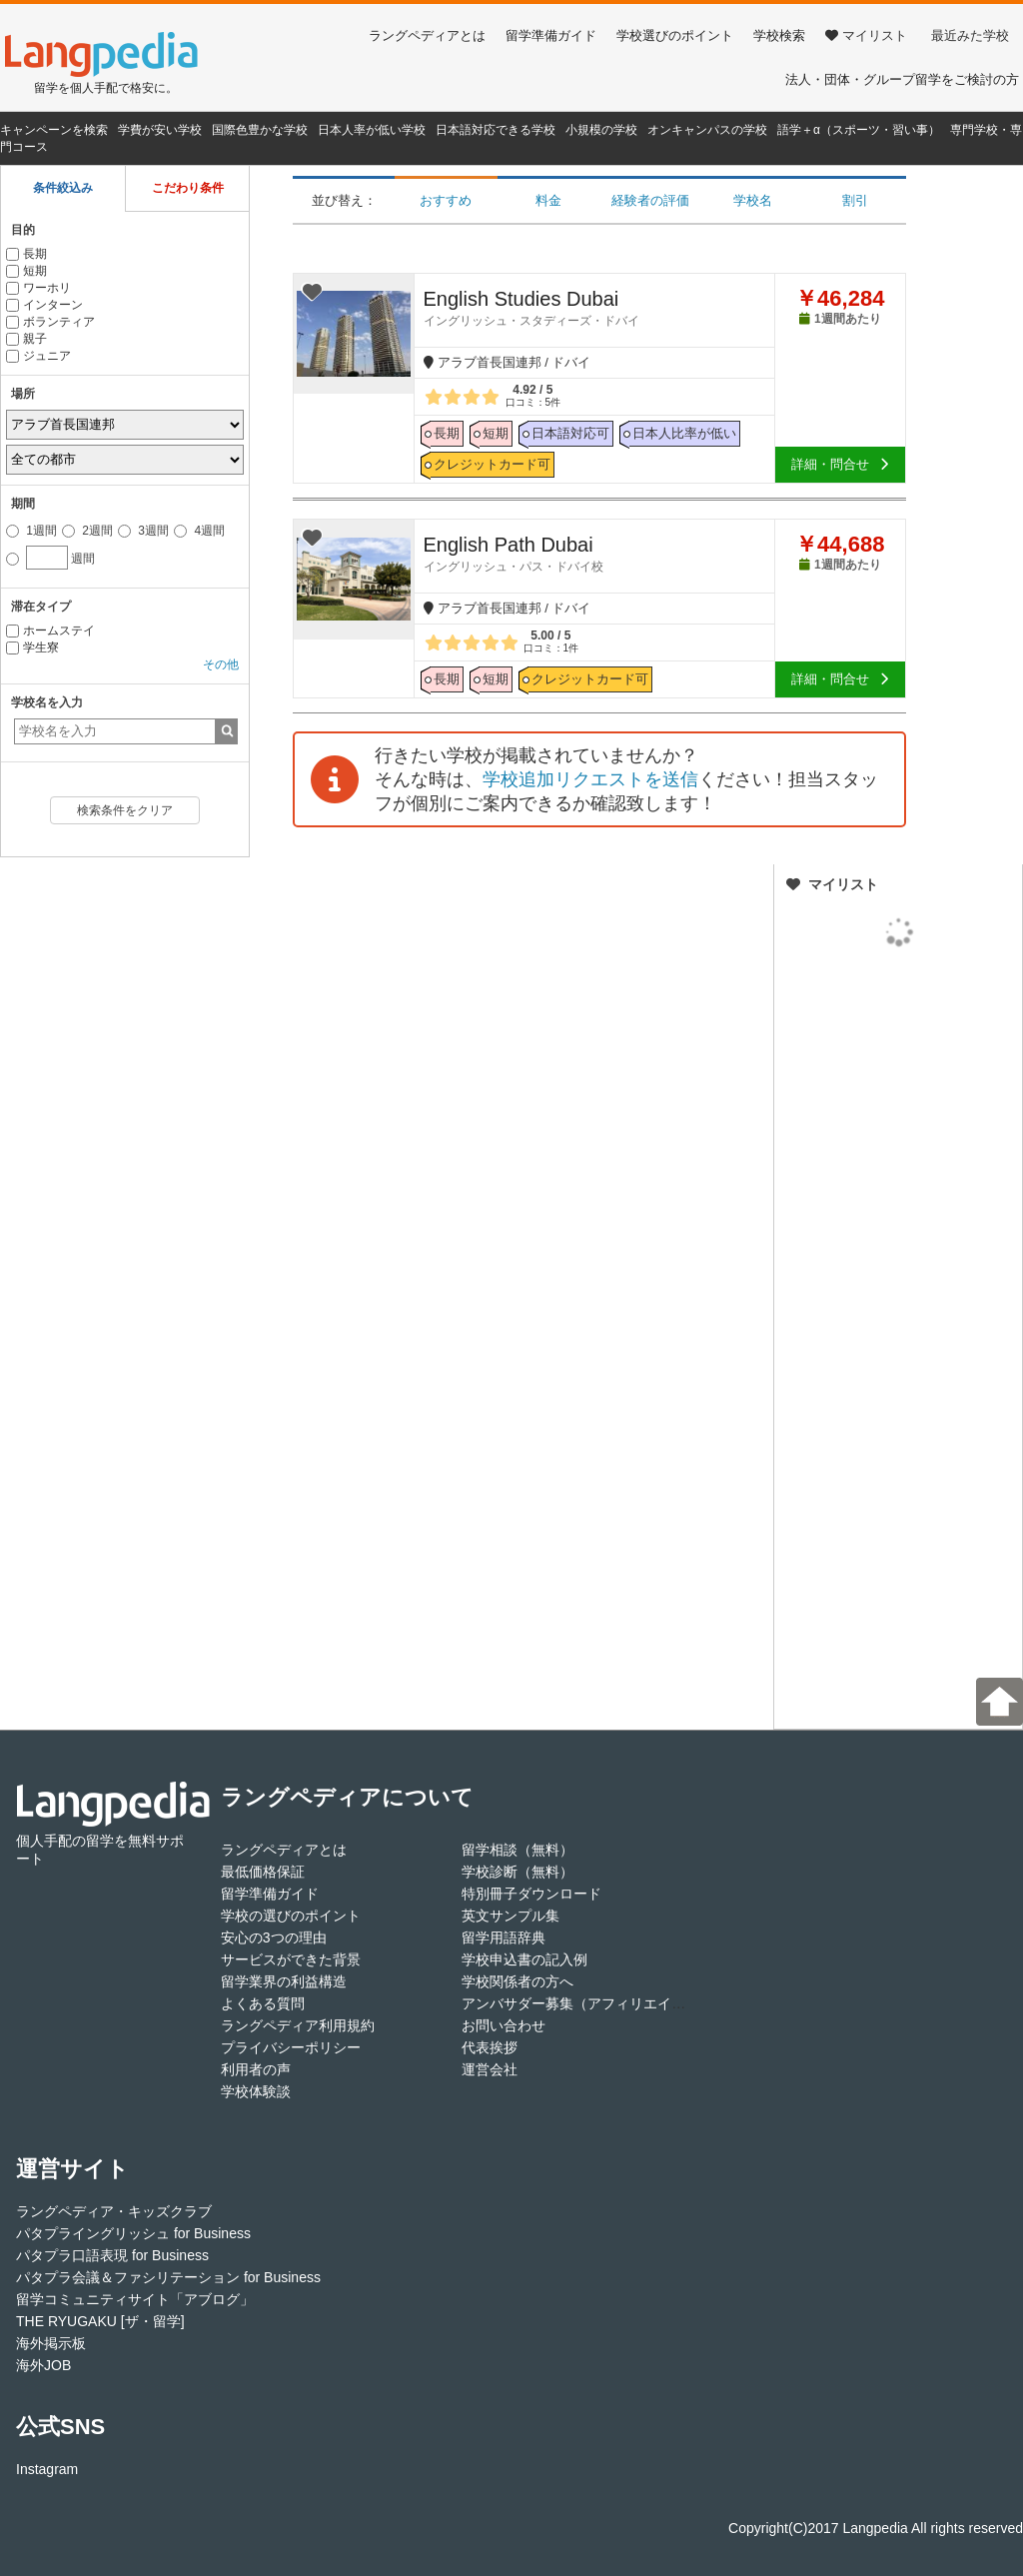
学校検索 (779, 35)
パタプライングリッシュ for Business (133, 2233)
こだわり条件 (188, 188)
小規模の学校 (601, 130)
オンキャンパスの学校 (707, 130)
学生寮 (32, 647)
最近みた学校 (970, 35)
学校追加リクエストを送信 (590, 779)
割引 (855, 200)
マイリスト (866, 35)
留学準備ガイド (551, 35)
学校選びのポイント (674, 35)
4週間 (199, 531)
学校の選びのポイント (291, 1916)
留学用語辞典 (503, 1937)
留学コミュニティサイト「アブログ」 (135, 2299)
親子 (26, 339)
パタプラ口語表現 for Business (112, 2255)
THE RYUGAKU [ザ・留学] (100, 2321)
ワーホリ (38, 288)
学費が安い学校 (160, 130)
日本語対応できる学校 (495, 130)
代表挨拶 (489, 2047)
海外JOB (43, 2365)
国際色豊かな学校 (260, 130)
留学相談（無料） (517, 1850)
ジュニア (38, 356)
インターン (44, 305)
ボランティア (50, 322)
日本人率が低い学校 (372, 130)
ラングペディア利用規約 (298, 2025)
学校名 (752, 200)
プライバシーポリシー (291, 2047)
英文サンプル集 (510, 1916)
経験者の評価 (650, 200)
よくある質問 (263, 2003)
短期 (26, 271)
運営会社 (489, 2069)
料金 (548, 200)
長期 (26, 254)
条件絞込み (63, 188)
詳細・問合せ (840, 464)
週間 (50, 556)
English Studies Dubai (599, 308)
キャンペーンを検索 (54, 130)
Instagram (47, 2469)
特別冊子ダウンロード (531, 1894)
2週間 (87, 531)
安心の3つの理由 (274, 1937)
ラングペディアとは (427, 35)
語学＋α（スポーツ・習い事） (858, 130)
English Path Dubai (599, 554)
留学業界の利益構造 (284, 1981)
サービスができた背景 (291, 1959)
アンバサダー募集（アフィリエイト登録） (594, 2003)
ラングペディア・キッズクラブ (114, 2211)
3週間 (143, 531)
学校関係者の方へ (517, 1981)
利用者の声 (256, 2069)
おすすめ (446, 200)
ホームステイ (50, 631)
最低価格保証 (263, 1872)
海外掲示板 (51, 2343)
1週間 (31, 531)
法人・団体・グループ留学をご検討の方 (902, 79)
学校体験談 (256, 2091)
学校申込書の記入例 (524, 1959)
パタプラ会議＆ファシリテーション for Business (168, 2277)
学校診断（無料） (517, 1872)
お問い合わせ (503, 2025)
